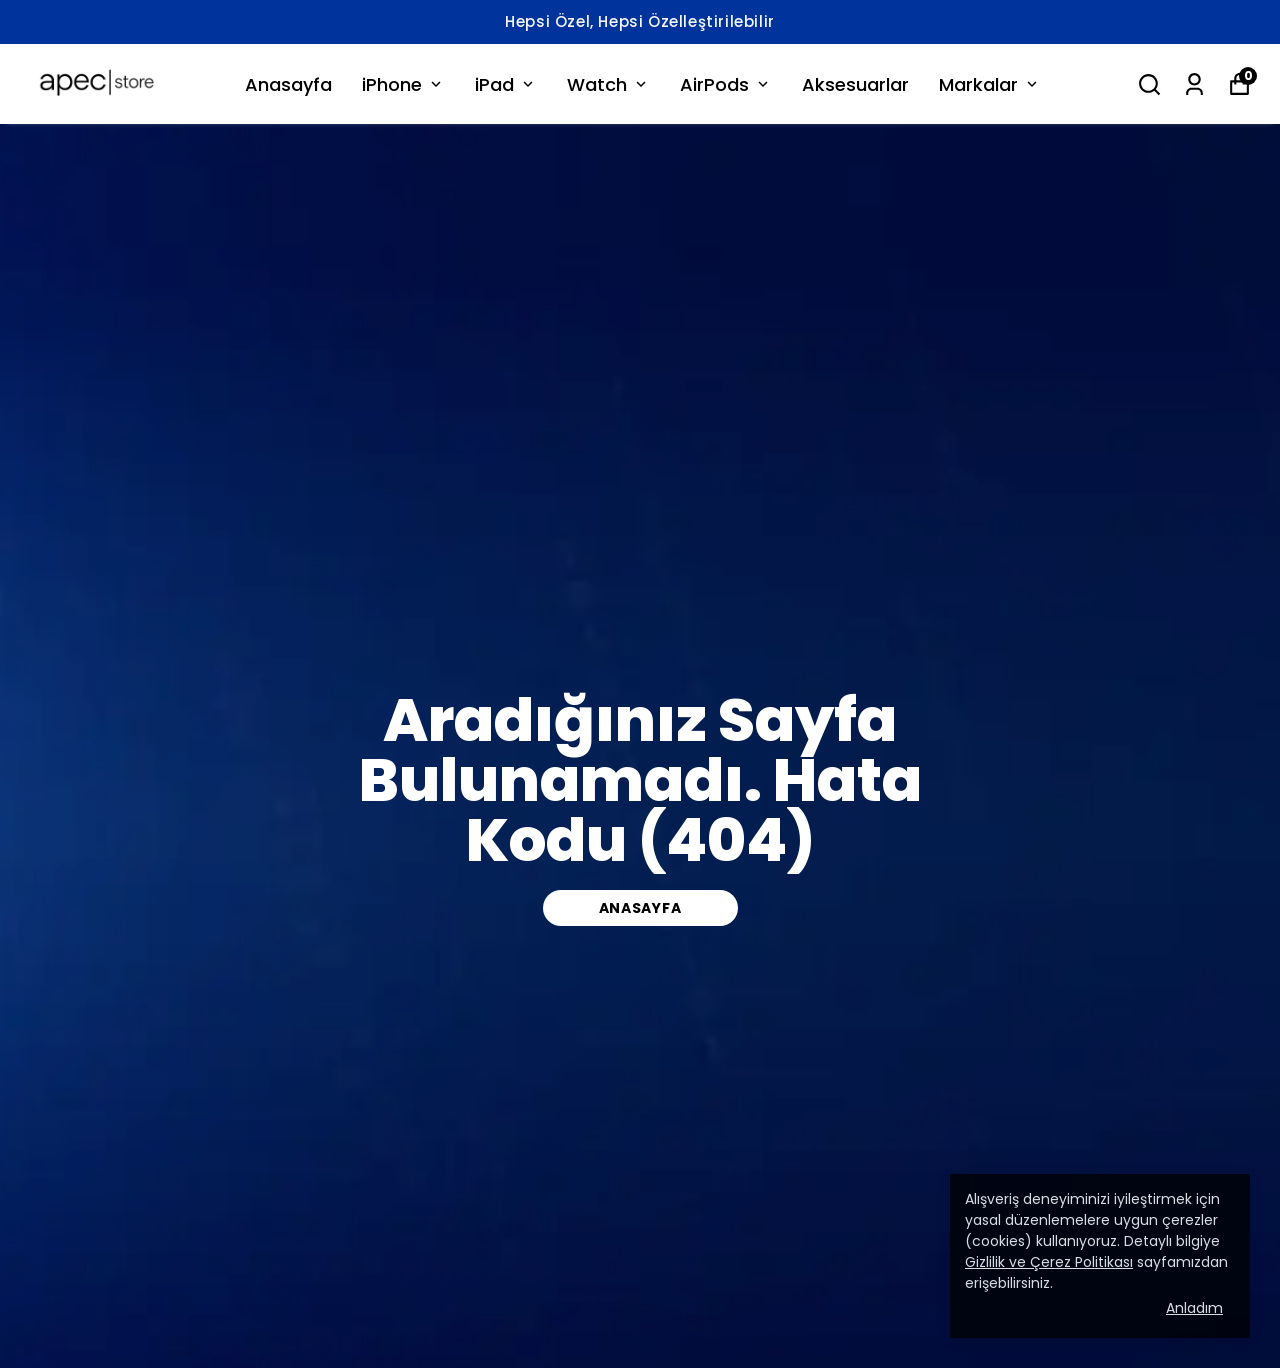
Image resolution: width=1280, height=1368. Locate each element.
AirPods (726, 84)
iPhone (403, 84)
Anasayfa (288, 84)
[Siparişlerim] (1194, 84)
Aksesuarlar (855, 84)
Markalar (990, 84)
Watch (608, 84)
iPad (506, 84)
